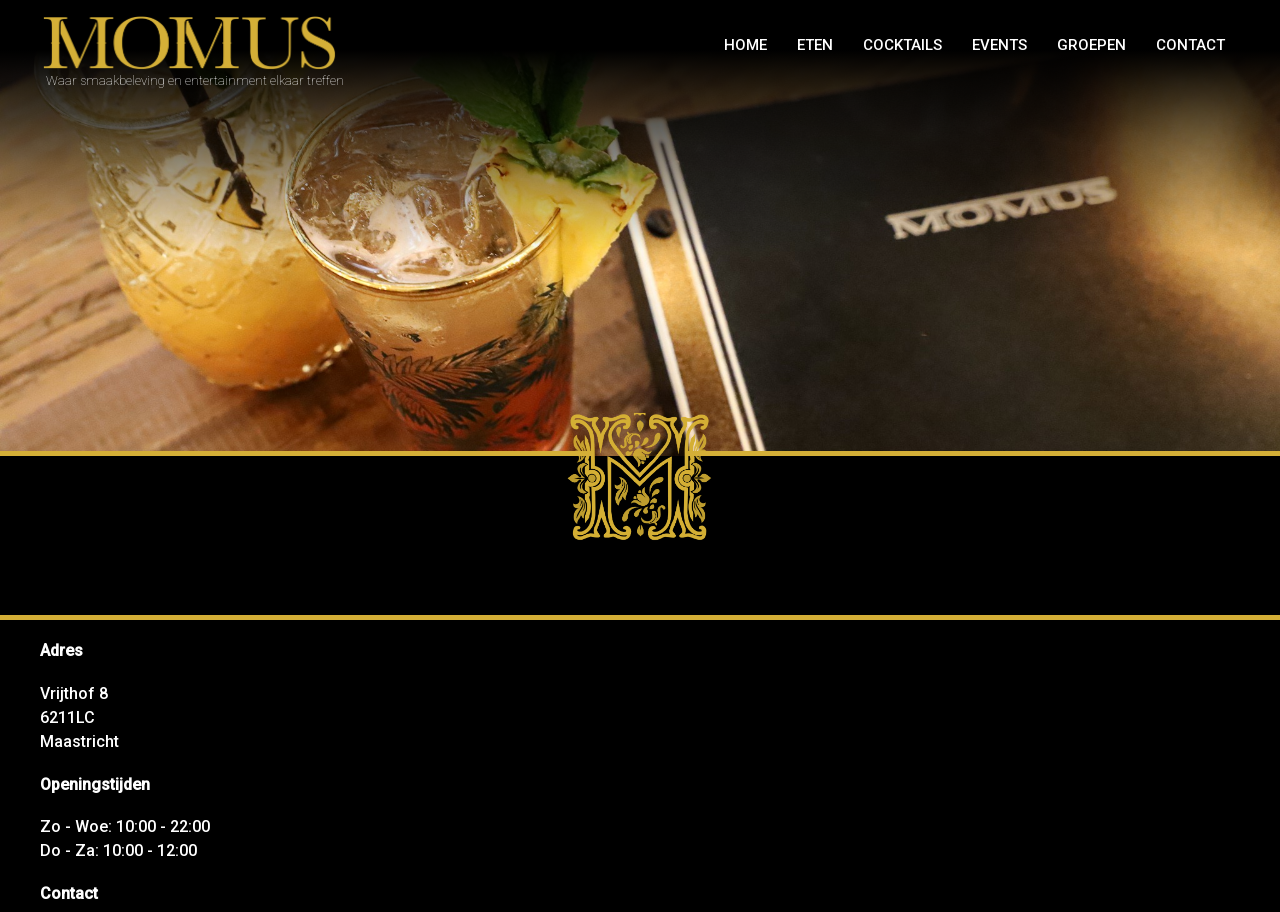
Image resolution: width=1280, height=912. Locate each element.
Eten (815, 45)
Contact (1190, 45)
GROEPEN (1091, 45)
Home (745, 45)
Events (999, 45)
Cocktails (902, 45)
